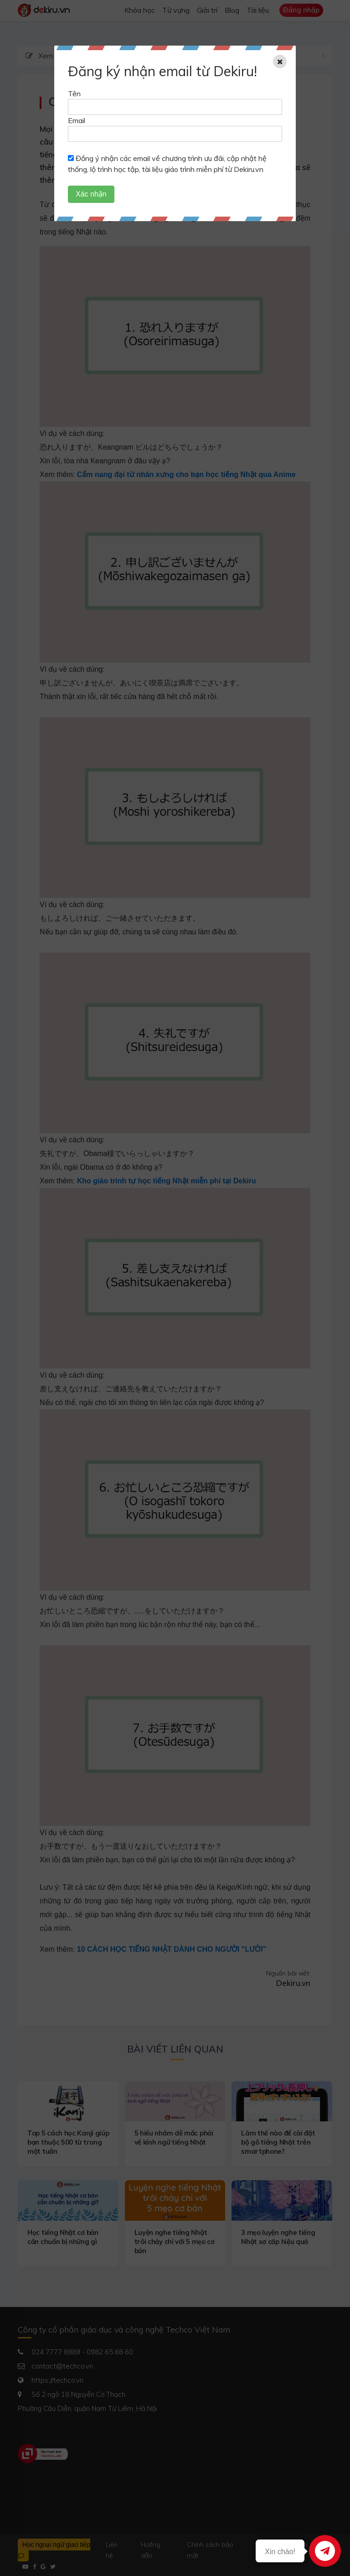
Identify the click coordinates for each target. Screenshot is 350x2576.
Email (76, 120)
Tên (74, 93)
